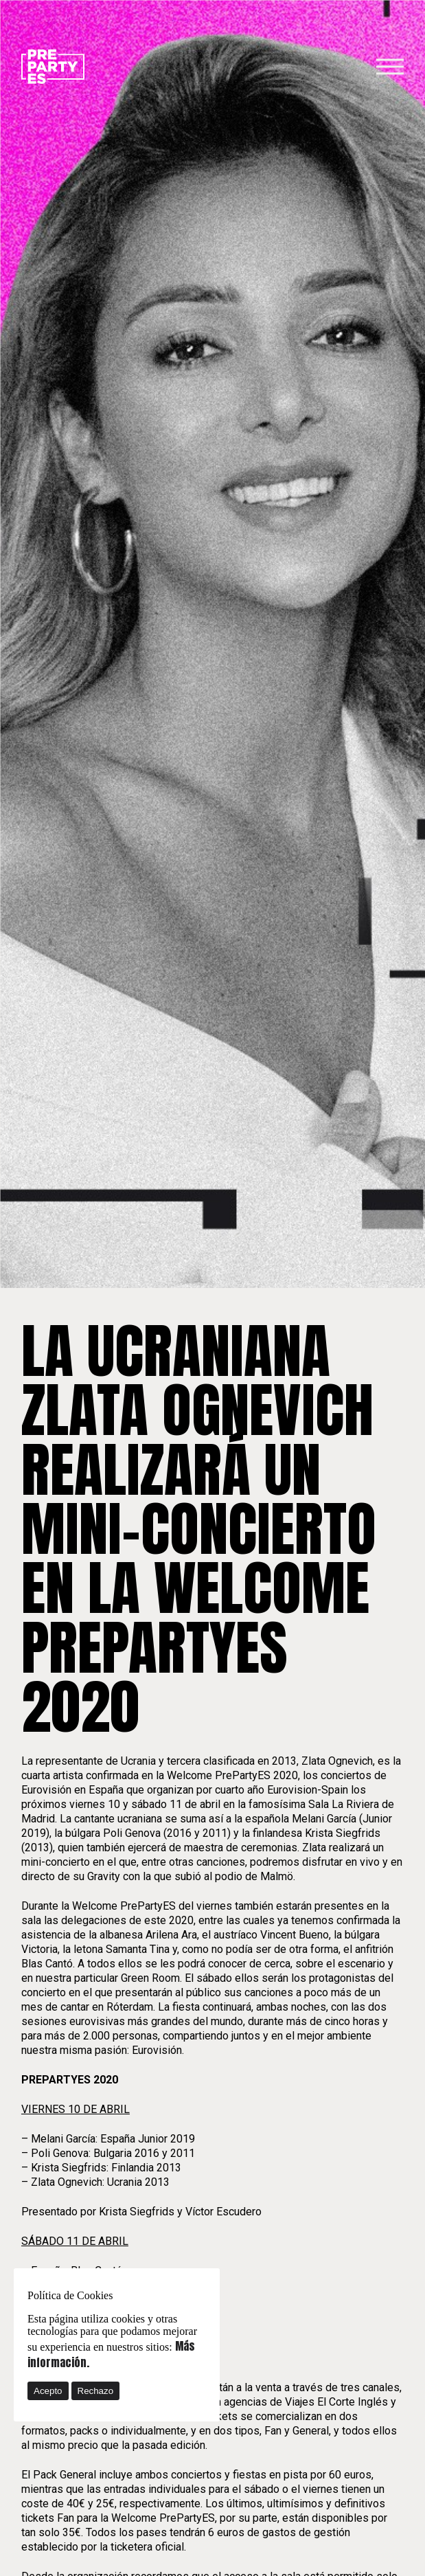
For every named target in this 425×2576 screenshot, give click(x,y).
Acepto (48, 2391)
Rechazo (96, 2391)
